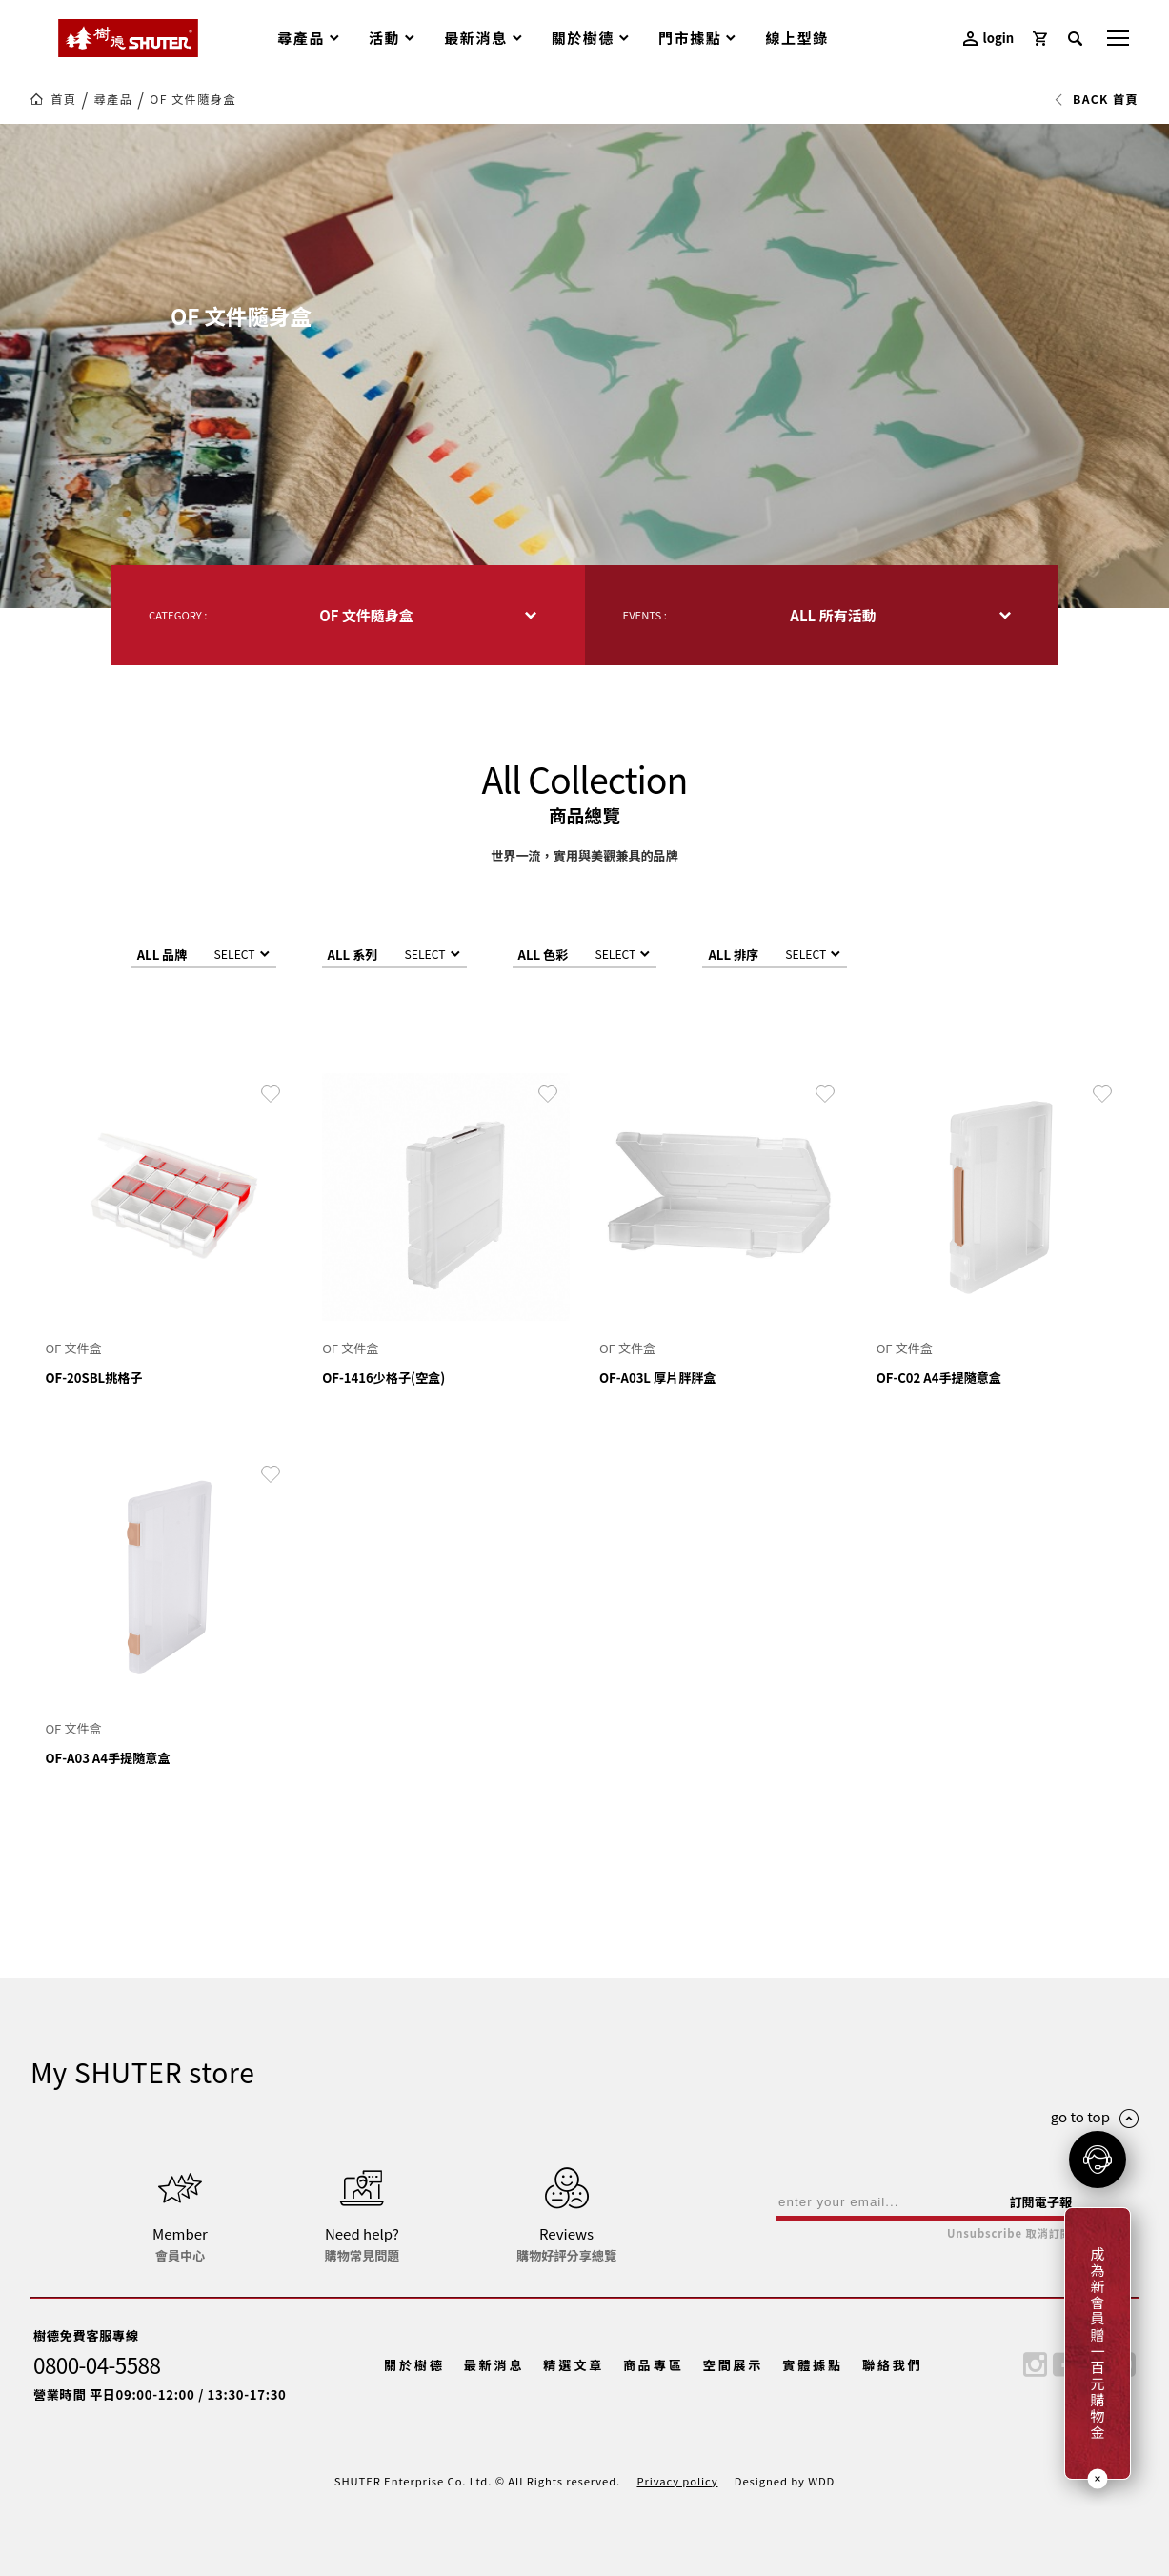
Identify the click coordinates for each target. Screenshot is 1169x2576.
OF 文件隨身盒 (193, 99)
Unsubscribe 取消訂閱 (1009, 2233)
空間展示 (733, 2365)
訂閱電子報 (1040, 2202)
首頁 (63, 99)
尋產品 (113, 99)
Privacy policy (676, 2480)
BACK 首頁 (1096, 99)
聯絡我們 (892, 2365)
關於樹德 (414, 2365)
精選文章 (573, 2365)
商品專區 (653, 2365)
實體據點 (812, 2365)
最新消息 (494, 2365)
